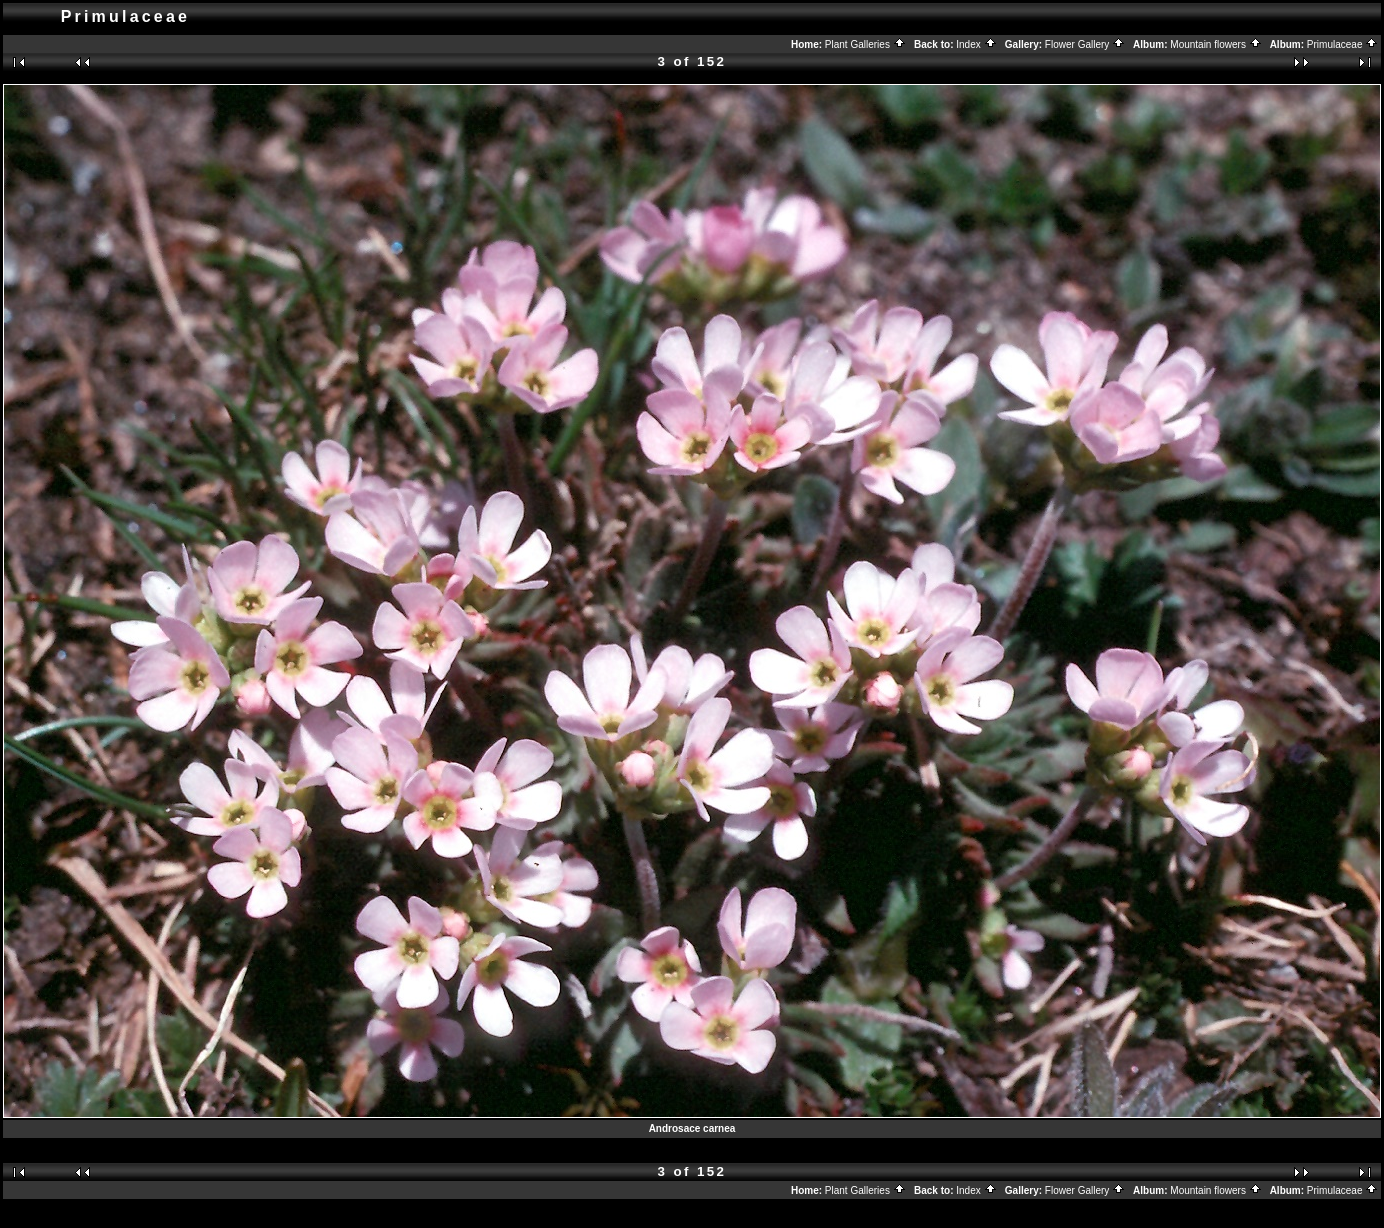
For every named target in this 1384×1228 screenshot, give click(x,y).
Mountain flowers (1215, 44)
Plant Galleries (865, 44)
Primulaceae (1342, 44)
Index (976, 44)
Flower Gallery (1085, 44)
